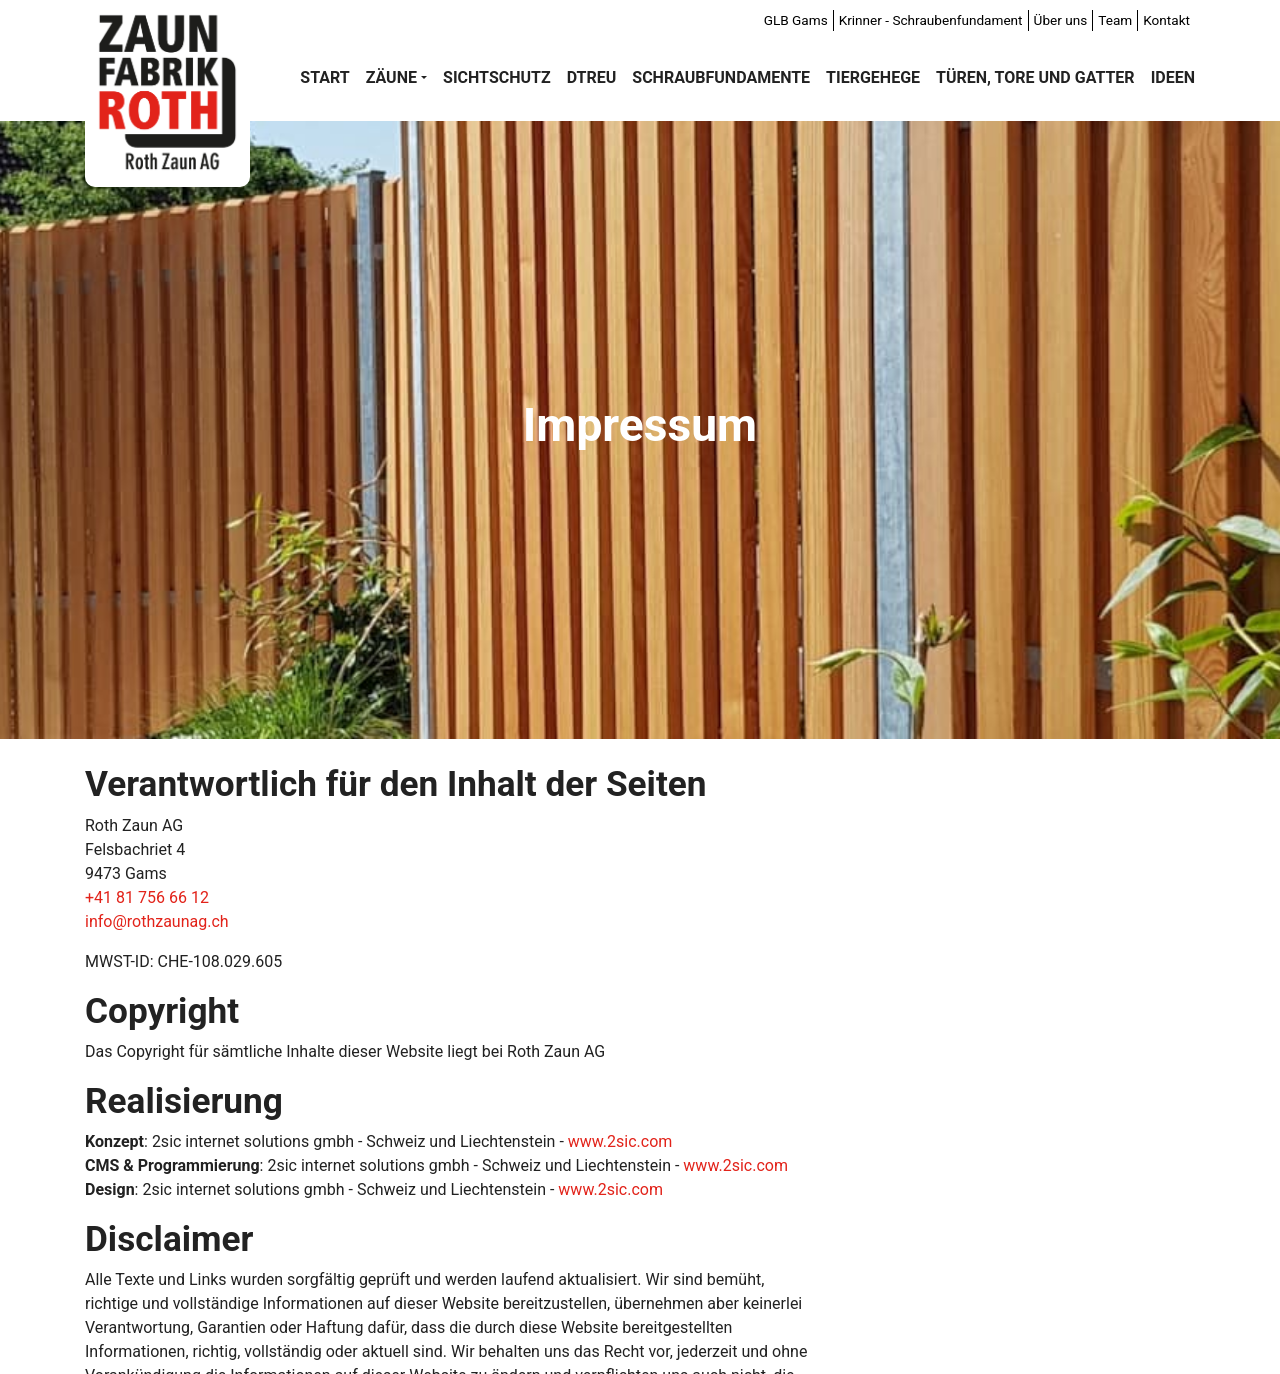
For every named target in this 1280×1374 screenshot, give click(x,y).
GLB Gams (796, 20)
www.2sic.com (620, 1141)
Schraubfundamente (721, 77)
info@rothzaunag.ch (157, 921)
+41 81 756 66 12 (147, 897)
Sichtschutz (497, 77)
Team (1115, 20)
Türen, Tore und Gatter (1035, 77)
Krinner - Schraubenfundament (931, 20)
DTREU (592, 77)
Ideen (1173, 77)
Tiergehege (873, 77)
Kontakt (1166, 20)
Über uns (1061, 20)
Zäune (391, 77)
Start (324, 77)
